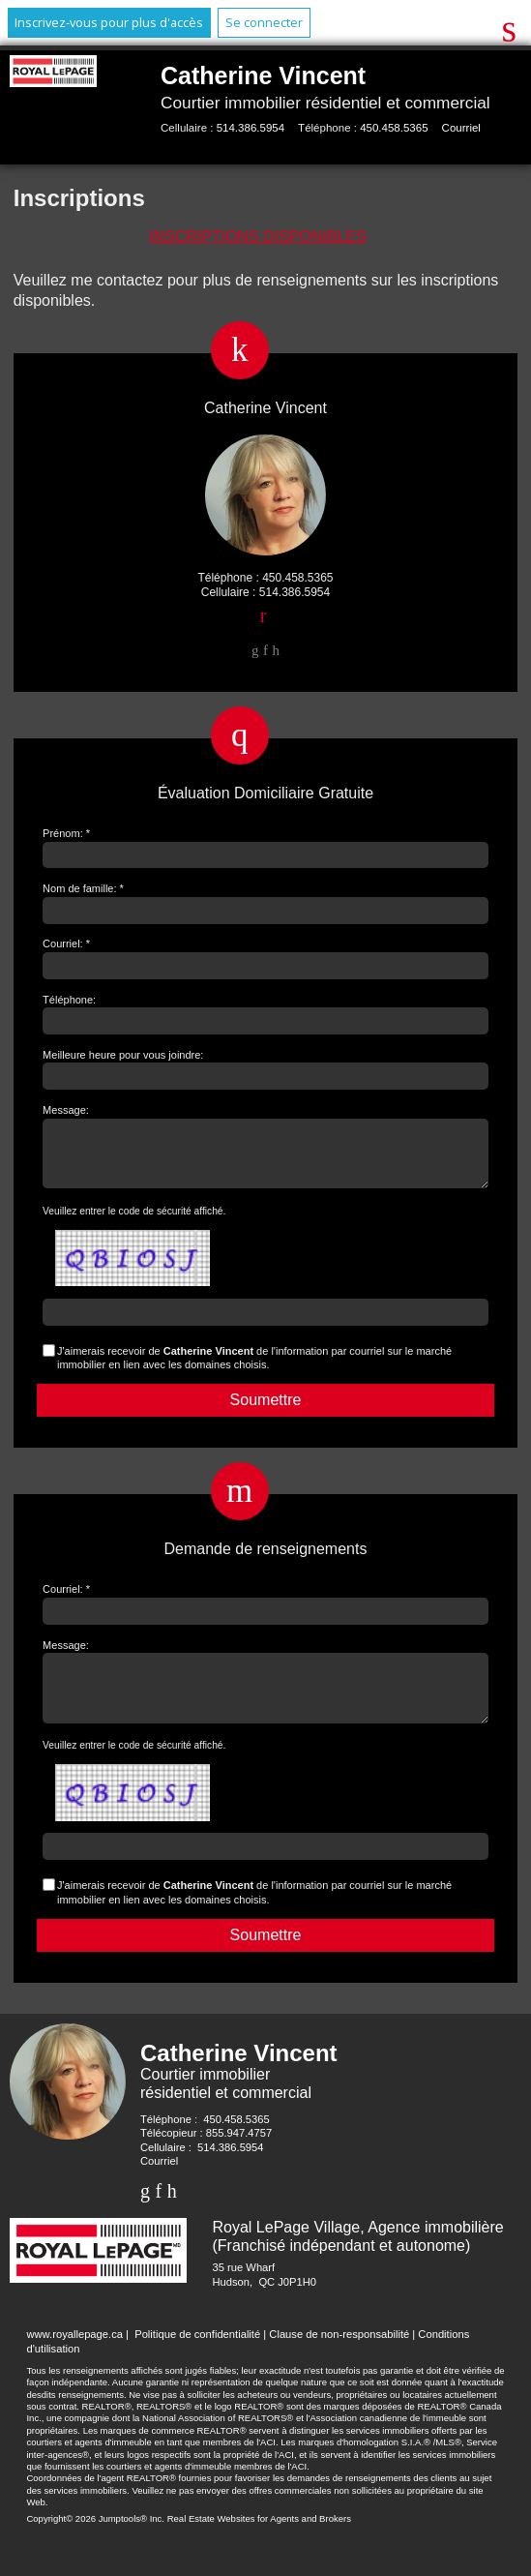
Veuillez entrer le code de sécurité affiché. (134, 1222)
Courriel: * (66, 943)
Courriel (461, 128)
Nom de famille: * (83, 888)
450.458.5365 (394, 128)
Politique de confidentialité (197, 2357)
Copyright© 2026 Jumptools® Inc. (95, 2541)
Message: (66, 1110)
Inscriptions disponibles (258, 236)
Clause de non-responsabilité (339, 2357)
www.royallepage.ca (74, 2357)
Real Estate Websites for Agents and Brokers (259, 2541)
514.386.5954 (250, 128)
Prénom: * (66, 833)
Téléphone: (69, 999)
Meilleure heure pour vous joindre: (123, 1055)
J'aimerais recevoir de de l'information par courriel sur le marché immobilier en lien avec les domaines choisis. (254, 1369)
